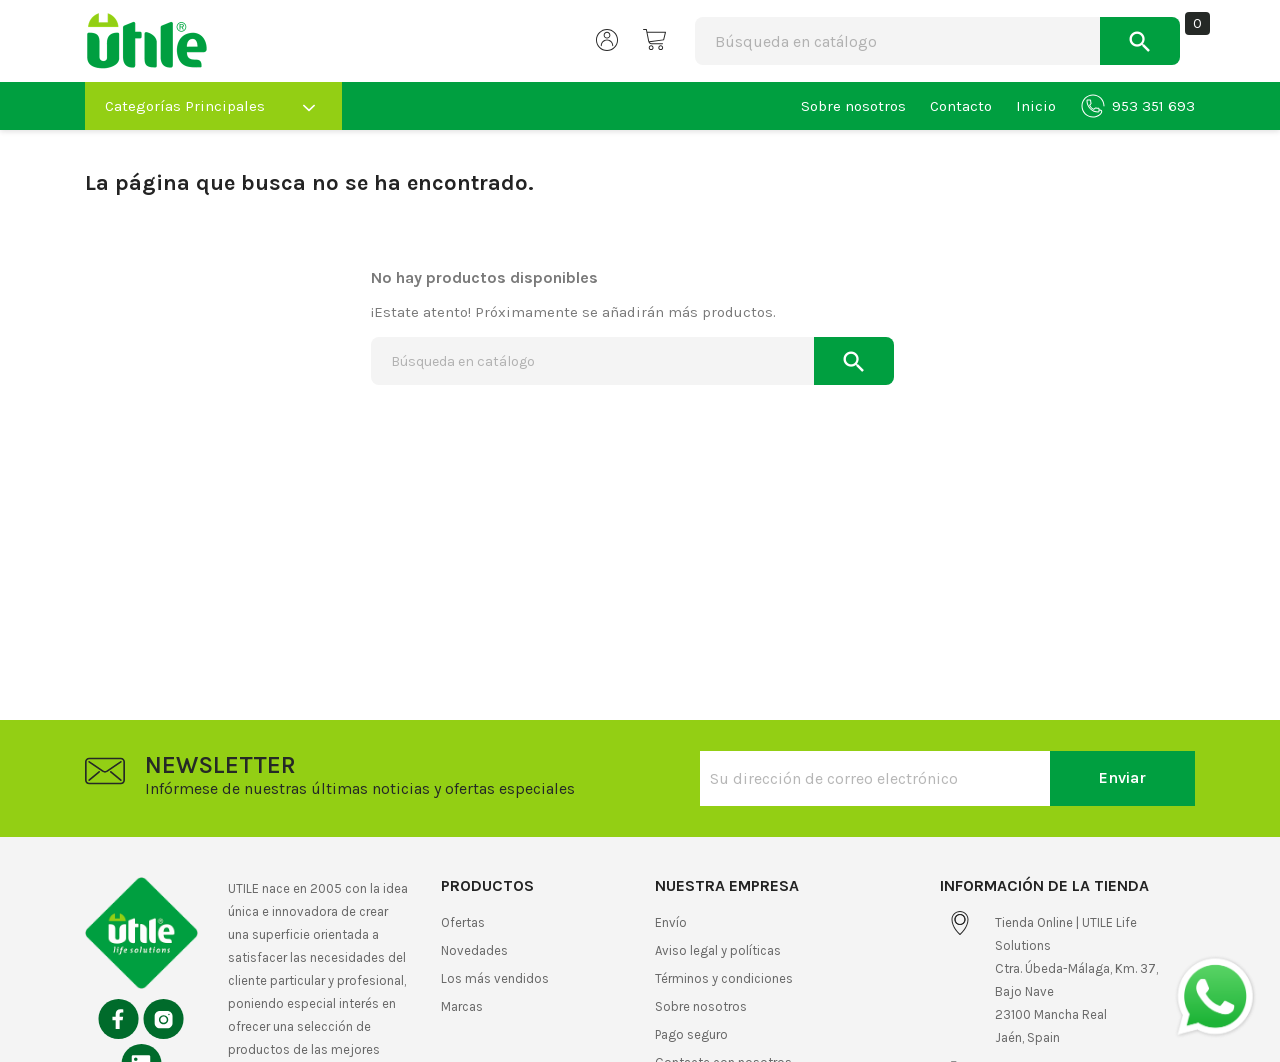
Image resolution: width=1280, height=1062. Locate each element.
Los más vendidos (495, 978)
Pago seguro (691, 1034)
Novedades (474, 950)
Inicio (1036, 106)
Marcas (462, 1006)
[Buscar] (838, 41)
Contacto (961, 106)
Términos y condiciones (724, 978)
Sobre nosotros (853, 106)
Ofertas (463, 922)
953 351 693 (1138, 106)
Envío (671, 922)
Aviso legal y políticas (718, 950)
